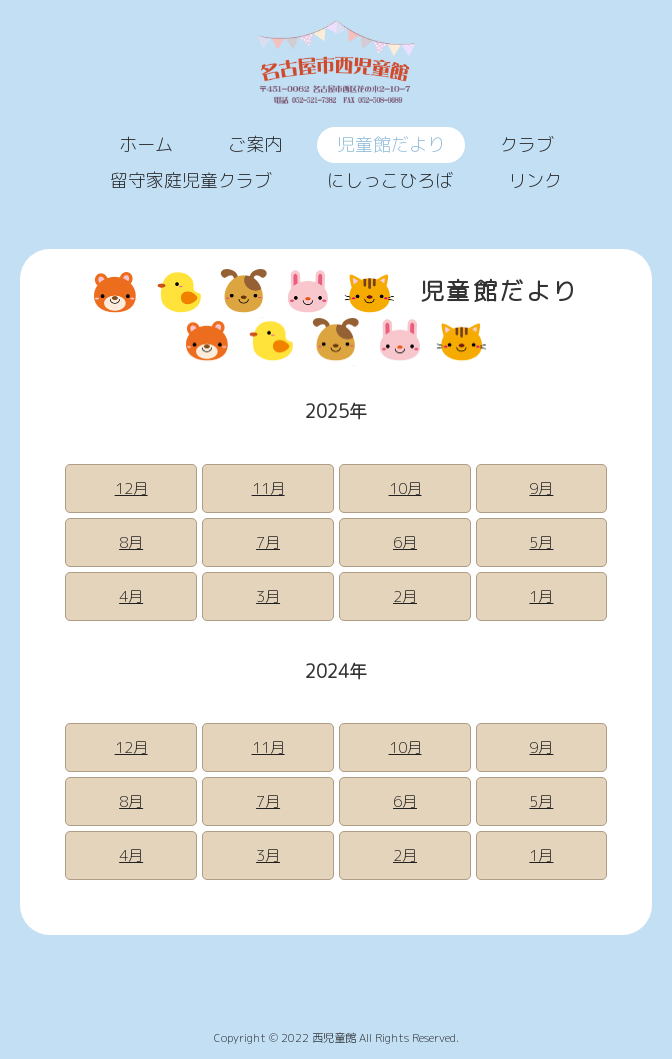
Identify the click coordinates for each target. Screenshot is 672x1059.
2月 (405, 596)
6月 (405, 542)
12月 (131, 488)
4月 (131, 596)
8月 (131, 542)
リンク (535, 180)
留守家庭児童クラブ (191, 180)
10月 (405, 488)
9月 (541, 488)
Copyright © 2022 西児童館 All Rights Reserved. (336, 1038)
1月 (541, 596)
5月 (541, 542)
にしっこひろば (390, 180)
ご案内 (255, 144)
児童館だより (391, 144)
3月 (268, 596)
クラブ (527, 144)
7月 (268, 542)
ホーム (146, 144)
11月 (268, 488)
